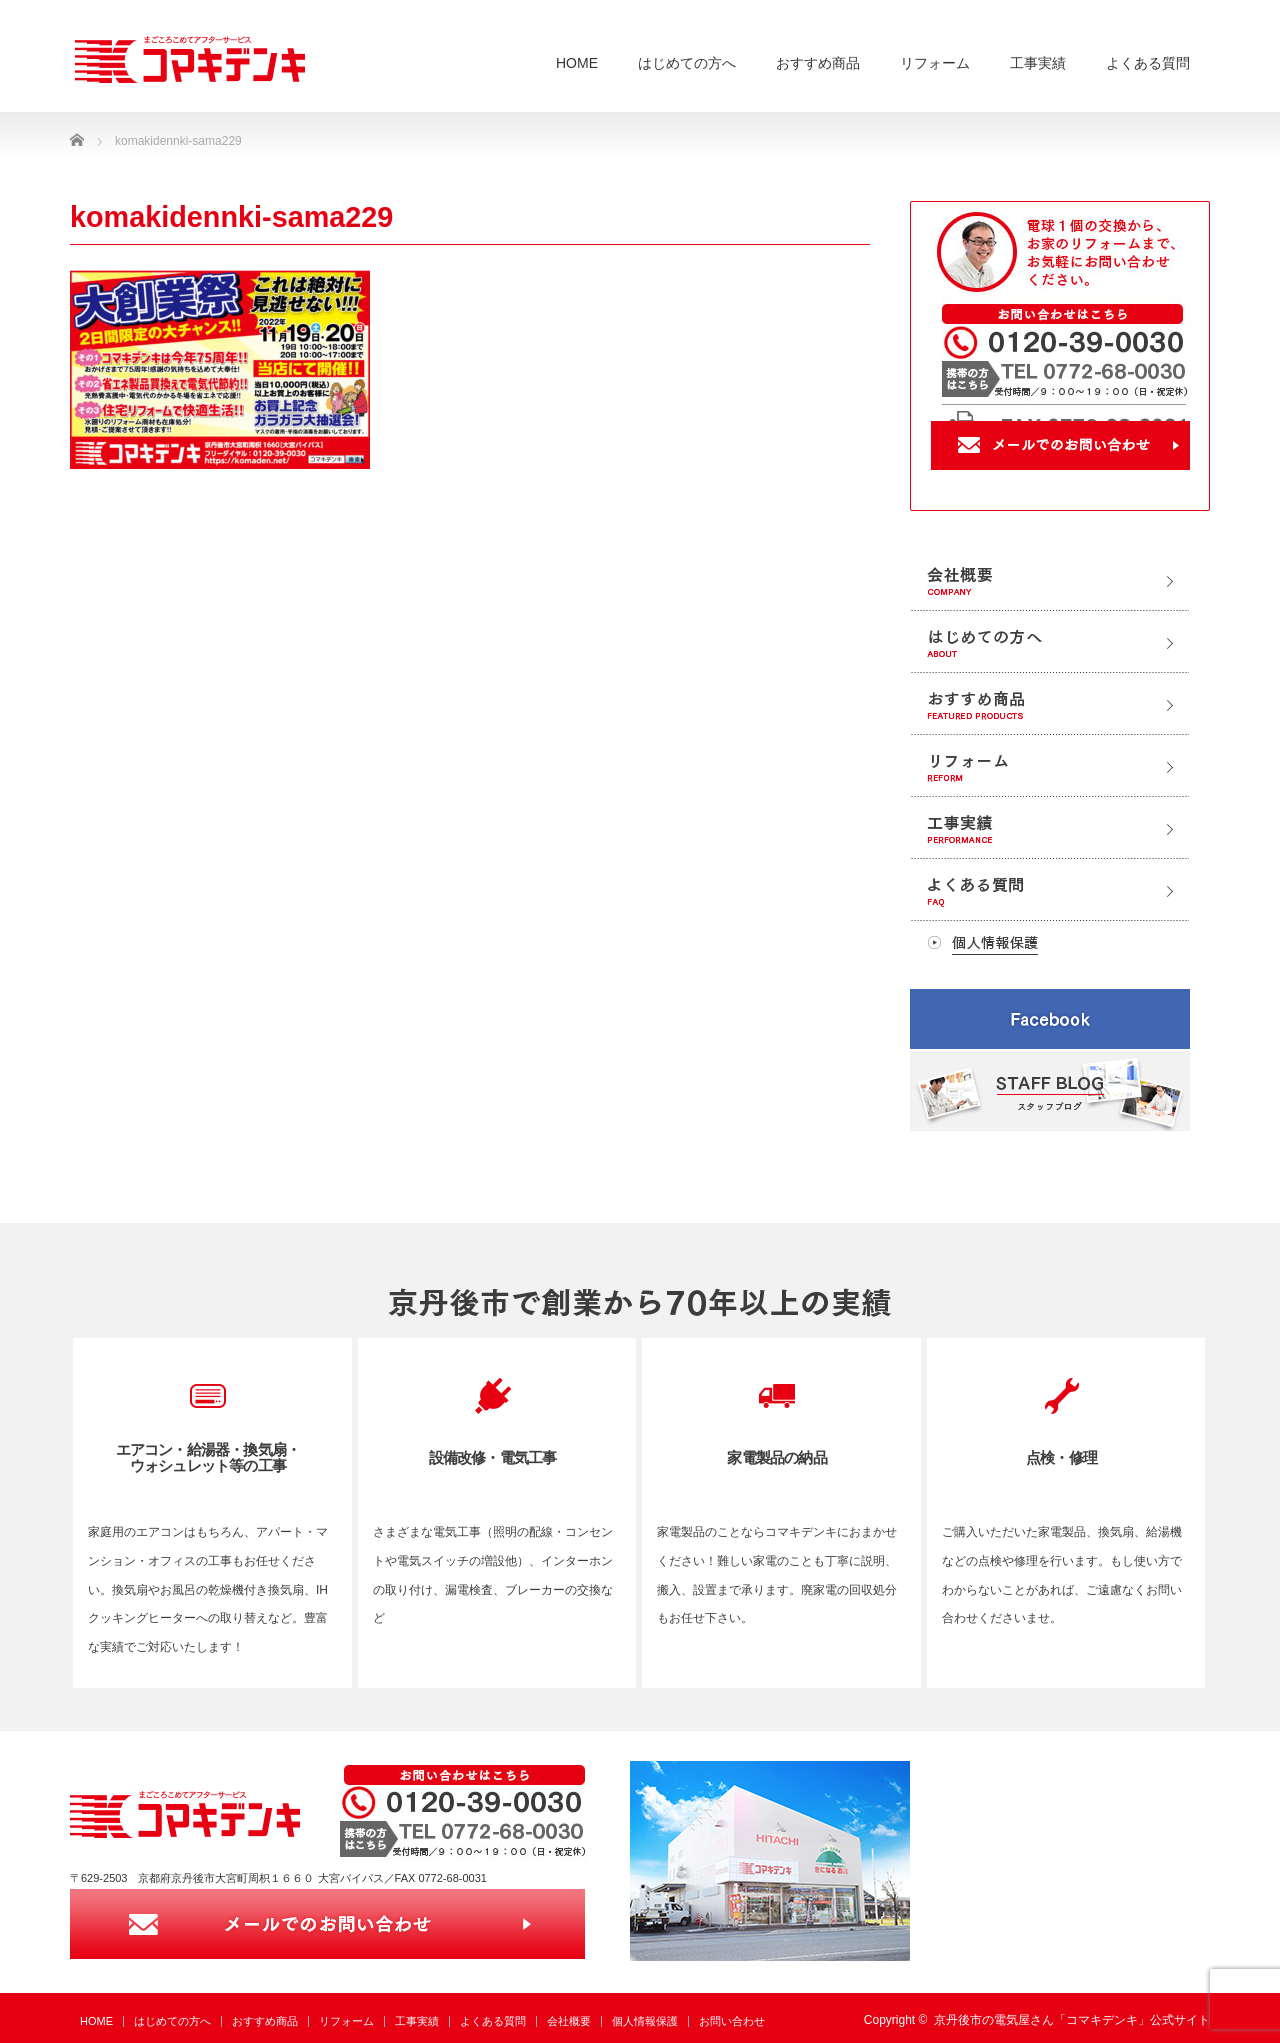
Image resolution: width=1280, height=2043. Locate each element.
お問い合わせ (732, 2021)
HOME (577, 63)
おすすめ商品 (818, 63)
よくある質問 (1148, 63)
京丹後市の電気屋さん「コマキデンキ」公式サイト (1072, 2020)
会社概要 (569, 2021)
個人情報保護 (645, 2021)
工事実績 (1038, 63)
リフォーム (935, 63)
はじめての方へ (687, 63)
